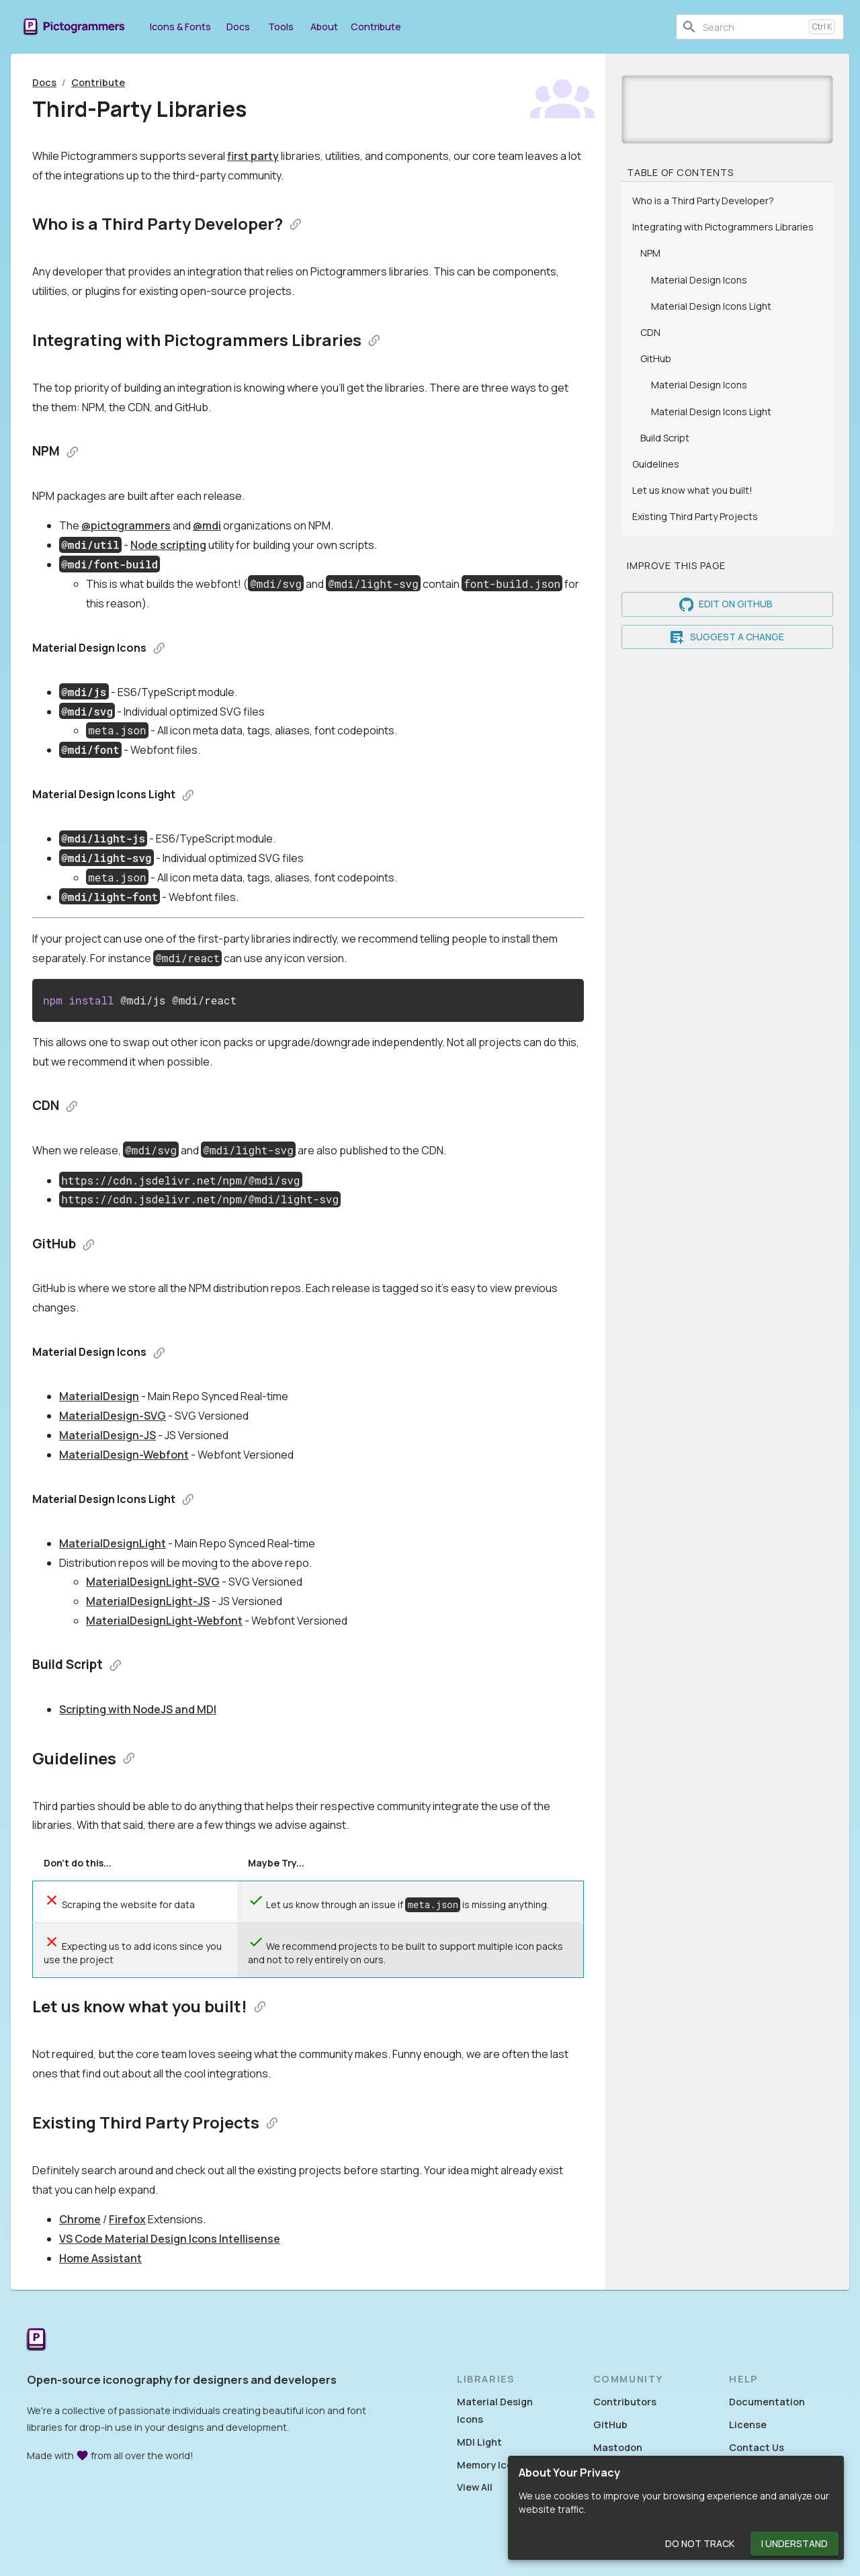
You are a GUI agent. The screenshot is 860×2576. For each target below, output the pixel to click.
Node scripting (168, 545)
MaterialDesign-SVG (112, 1415)
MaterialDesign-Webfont (124, 1454)
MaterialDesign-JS (107, 1435)
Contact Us (756, 2447)
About (323, 26)
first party (253, 155)
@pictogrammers (126, 525)
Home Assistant (100, 2258)
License (748, 2424)
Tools (280, 26)
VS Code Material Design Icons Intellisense (169, 2238)
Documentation (767, 2401)
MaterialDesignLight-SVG (153, 1581)
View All (474, 2487)
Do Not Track (700, 2544)
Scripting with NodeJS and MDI (137, 1709)
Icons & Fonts (180, 26)
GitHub (610, 2424)
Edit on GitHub (727, 604)
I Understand (794, 2544)
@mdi (207, 525)
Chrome (80, 2219)
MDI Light (479, 2442)
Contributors (624, 2401)
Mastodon (617, 2447)
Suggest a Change (727, 637)
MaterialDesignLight (112, 1543)
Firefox (127, 2219)
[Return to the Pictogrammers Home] (36, 2340)
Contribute (375, 26)
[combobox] (753, 27)
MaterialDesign (99, 1396)
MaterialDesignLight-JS (148, 1601)
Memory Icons (490, 2464)
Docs (237, 26)
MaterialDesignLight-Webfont (164, 1620)
